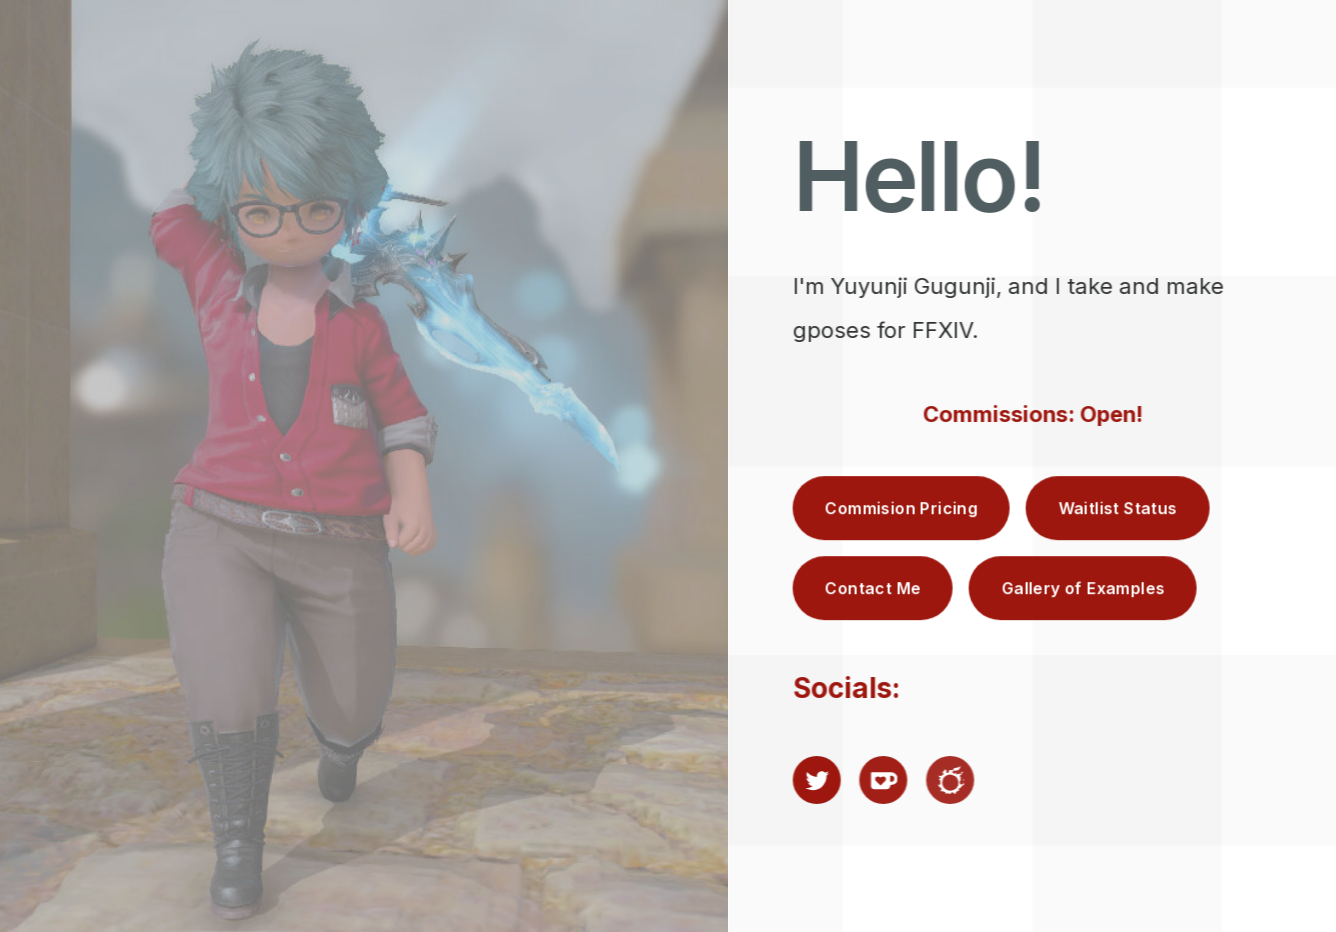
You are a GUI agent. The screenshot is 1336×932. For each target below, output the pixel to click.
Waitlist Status (1118, 508)
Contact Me (874, 588)
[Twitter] (818, 780)
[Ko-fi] (884, 780)
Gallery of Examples (1084, 588)
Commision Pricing (902, 508)
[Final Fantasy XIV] (952, 780)
